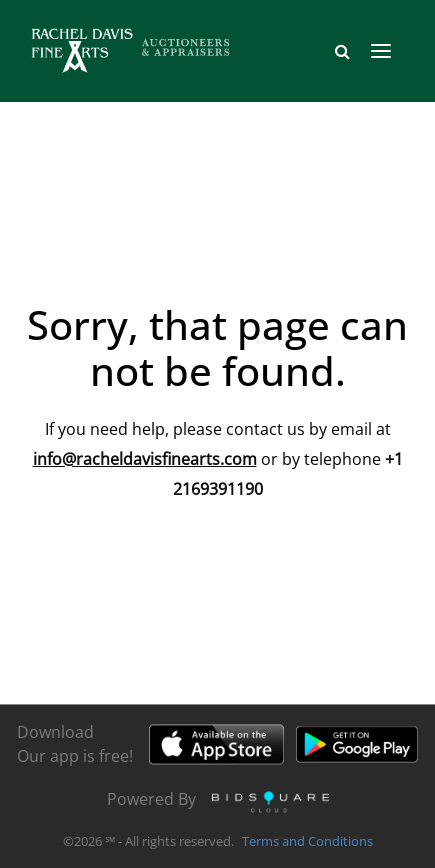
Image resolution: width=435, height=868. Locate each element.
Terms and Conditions (307, 842)
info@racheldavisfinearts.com (145, 459)
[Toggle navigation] (381, 51)
